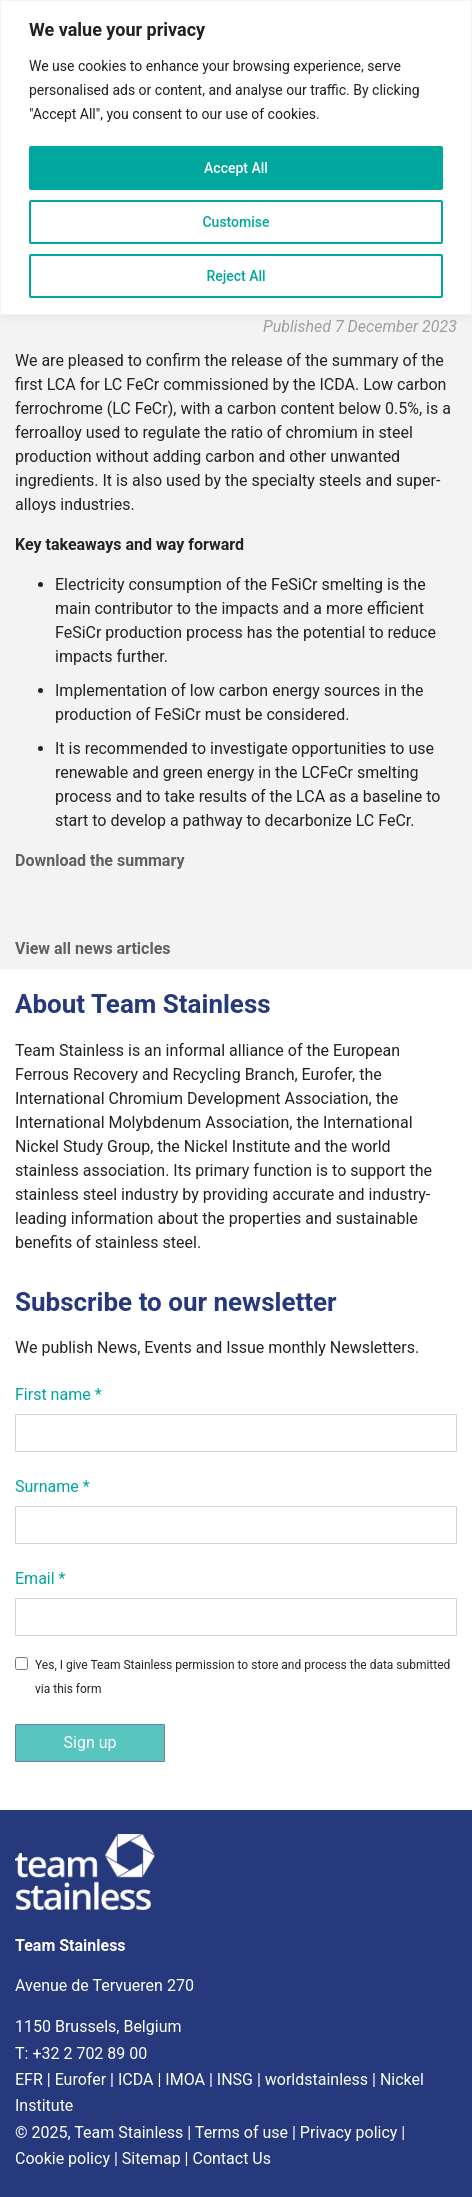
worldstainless (316, 2079)
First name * (58, 1394)
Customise (235, 222)
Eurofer (80, 2079)
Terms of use (241, 2132)
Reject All (235, 276)
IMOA (185, 2079)
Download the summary (99, 860)
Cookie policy (62, 2158)
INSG (235, 2079)
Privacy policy (349, 2132)
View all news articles (93, 948)
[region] (236, 157)
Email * (40, 1578)
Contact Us (231, 2158)
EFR (29, 2079)
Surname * (52, 1486)
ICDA (136, 2079)
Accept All (236, 168)
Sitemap (151, 2158)
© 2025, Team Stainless (99, 2132)
